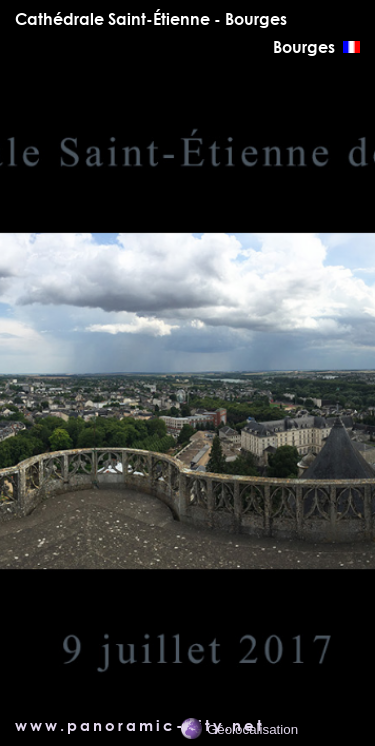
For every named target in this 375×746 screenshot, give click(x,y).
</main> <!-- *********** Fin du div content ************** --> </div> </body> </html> (187, 396)
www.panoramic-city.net (140, 725)
